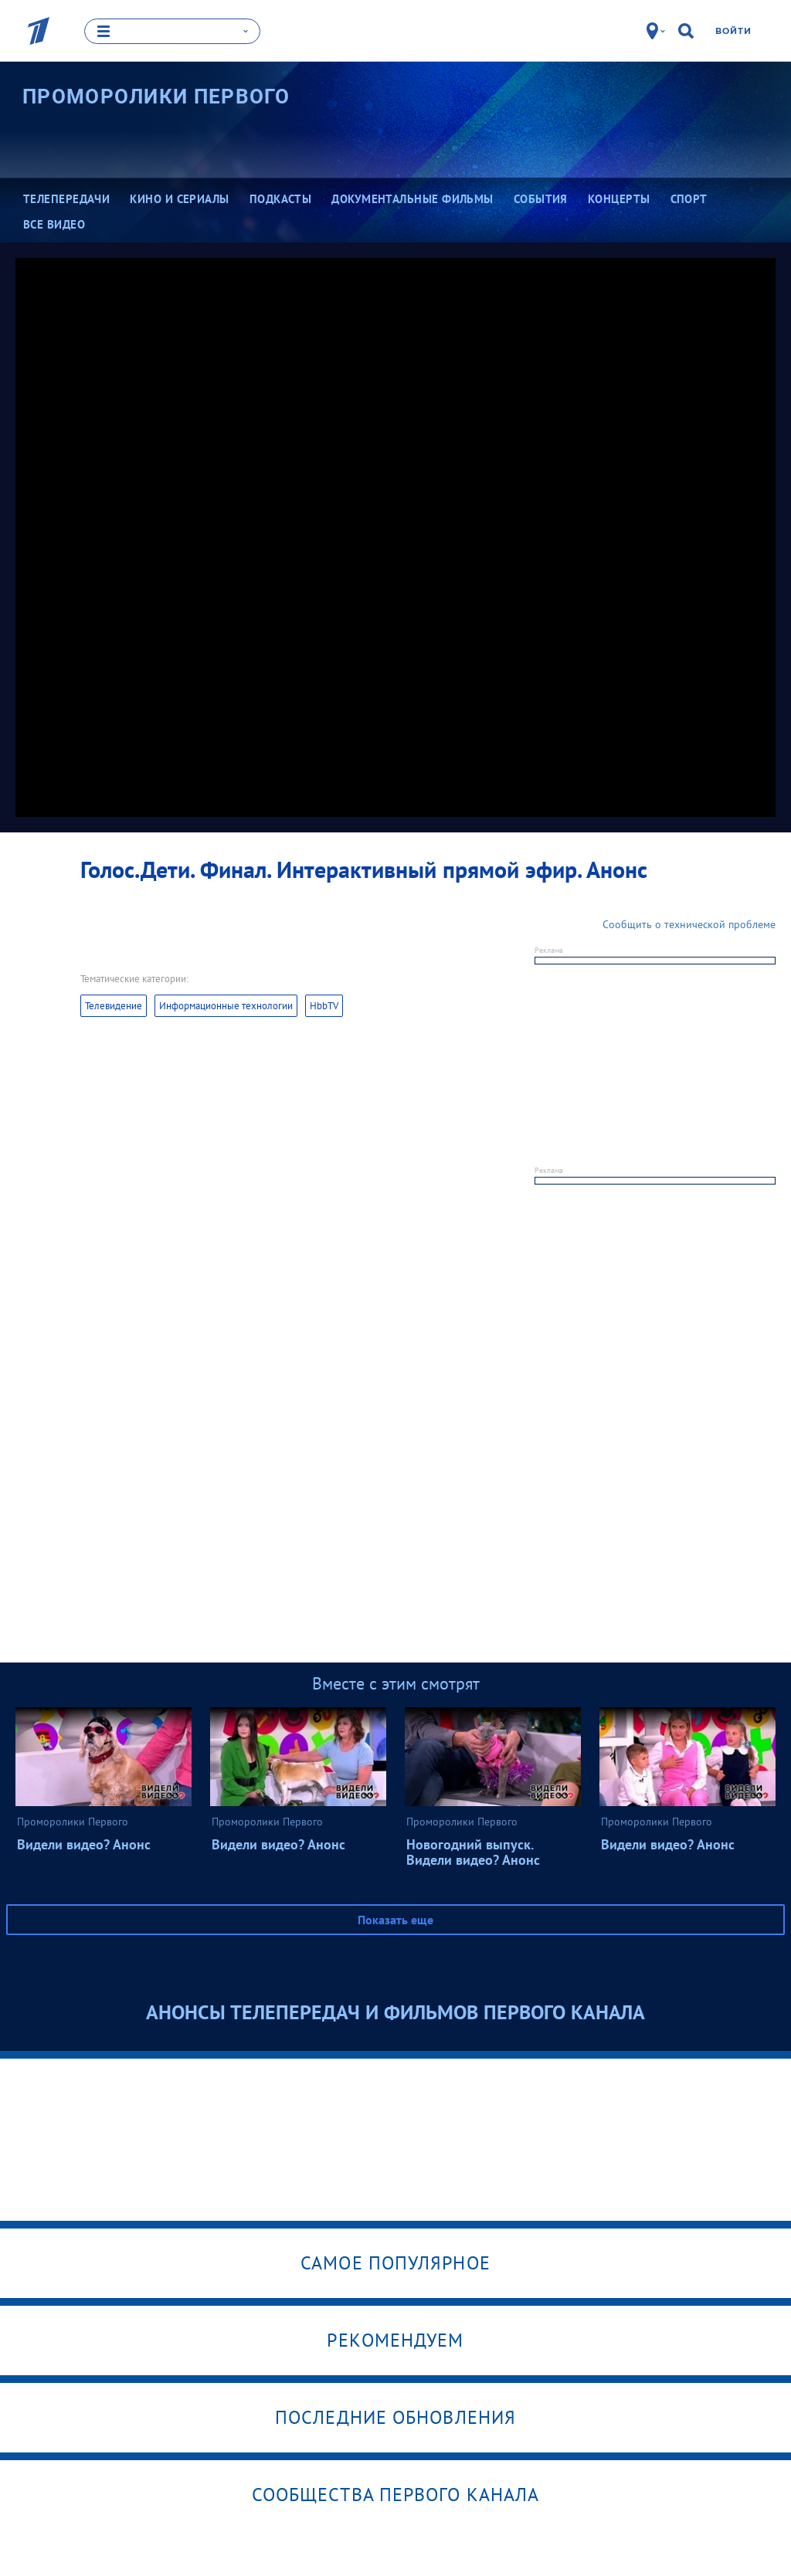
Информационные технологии (226, 1005)
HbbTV (324, 1005)
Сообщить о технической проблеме (689, 923)
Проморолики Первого (156, 96)
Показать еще (395, 1919)
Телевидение (113, 1005)
